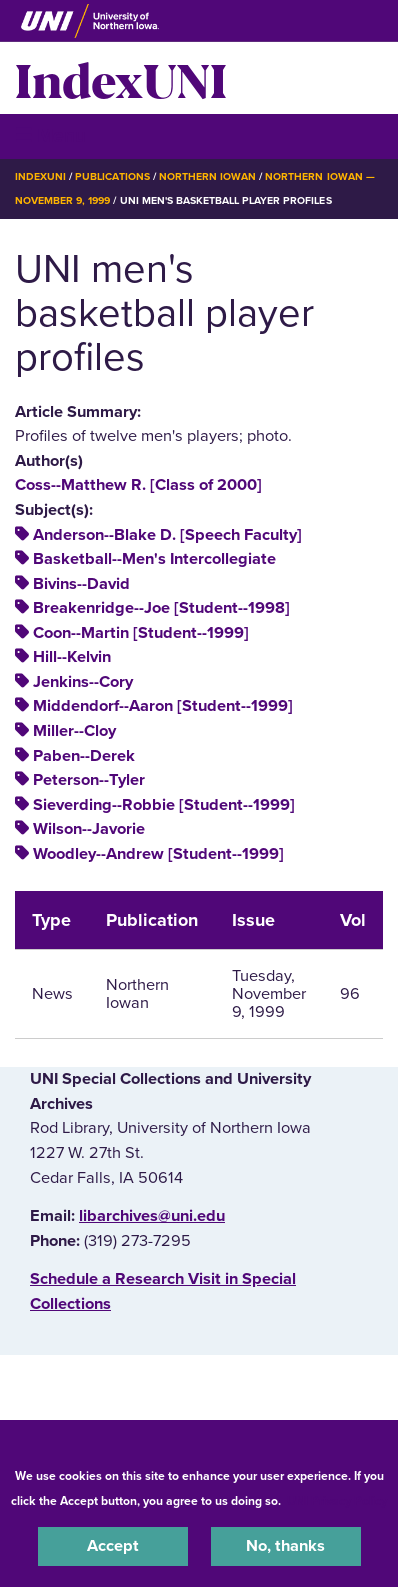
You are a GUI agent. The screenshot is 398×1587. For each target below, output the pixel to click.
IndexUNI (121, 78)
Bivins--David (81, 584)
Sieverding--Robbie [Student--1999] (164, 805)
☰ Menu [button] (50, 135)
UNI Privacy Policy (337, 1501)
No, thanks (285, 1546)
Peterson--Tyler (89, 780)
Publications (112, 176)
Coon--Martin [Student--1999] (141, 633)
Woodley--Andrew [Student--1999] (158, 854)
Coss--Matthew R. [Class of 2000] (138, 485)
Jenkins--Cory (83, 682)
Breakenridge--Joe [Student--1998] (161, 608)
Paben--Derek (84, 756)
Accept (113, 1546)
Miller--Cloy (74, 731)
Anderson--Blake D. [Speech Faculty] (167, 535)
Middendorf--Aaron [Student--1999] (163, 706)
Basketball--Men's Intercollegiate (154, 559)
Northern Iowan (207, 176)
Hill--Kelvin (72, 657)
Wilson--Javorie (89, 829)
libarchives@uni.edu (152, 1216)
